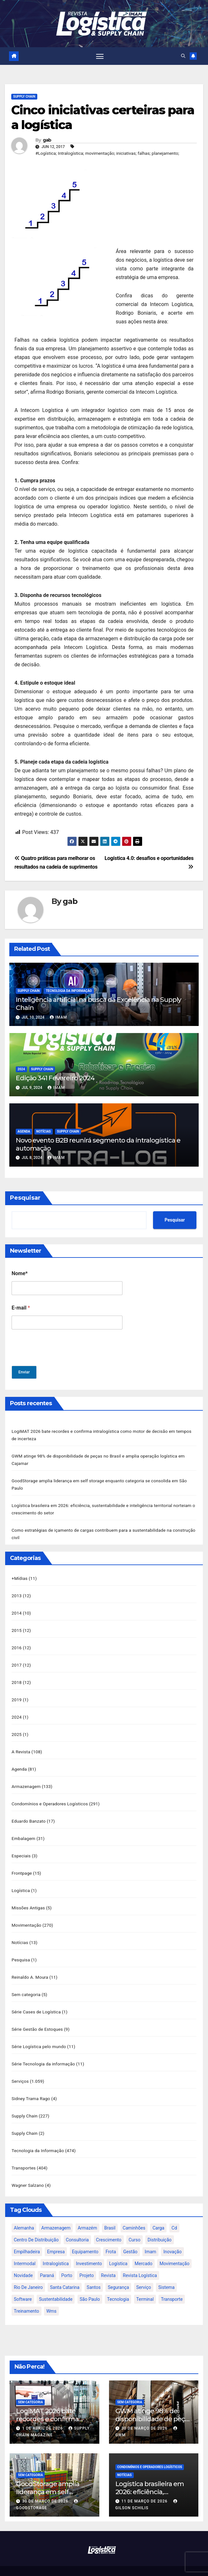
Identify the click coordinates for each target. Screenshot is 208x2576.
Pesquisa (21, 1949)
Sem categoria (26, 1983)
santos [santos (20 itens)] (94, 2272)
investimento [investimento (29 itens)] (89, 2249)
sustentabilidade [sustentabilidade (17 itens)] (55, 2284)
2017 (17, 1660)
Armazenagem (26, 1779)
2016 (17, 1643)
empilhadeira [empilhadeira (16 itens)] (27, 2237)
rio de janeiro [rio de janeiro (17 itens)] (28, 2272)
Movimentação (26, 1915)
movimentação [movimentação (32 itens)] (174, 2249)
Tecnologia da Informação (69, 991)
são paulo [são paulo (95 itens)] (90, 2284)
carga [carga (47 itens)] (158, 2213)
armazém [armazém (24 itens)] (87, 2213)
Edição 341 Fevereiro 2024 (55, 1078)
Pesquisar (25, 1198)
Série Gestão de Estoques (37, 2017)
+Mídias (20, 1575)
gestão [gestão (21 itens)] (130, 2237)
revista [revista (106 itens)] (108, 2261)
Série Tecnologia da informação (43, 2052)
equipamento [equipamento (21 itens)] (85, 2237)
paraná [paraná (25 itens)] (47, 2261)
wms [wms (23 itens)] (51, 2296)
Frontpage (22, 1864)
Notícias (43, 1132)
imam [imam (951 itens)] (150, 2237)
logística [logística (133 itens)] (118, 2249)
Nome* (20, 1274)
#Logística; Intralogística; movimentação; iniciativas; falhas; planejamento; (107, 153)
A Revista (21, 1745)
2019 (17, 1694)
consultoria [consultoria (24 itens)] (77, 2225)
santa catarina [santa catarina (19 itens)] (64, 2272)
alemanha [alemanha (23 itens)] (24, 2213)
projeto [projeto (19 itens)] (86, 2261)
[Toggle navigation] (99, 56)
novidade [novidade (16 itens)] (23, 2261)
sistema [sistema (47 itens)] (166, 2272)
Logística (21, 1881)
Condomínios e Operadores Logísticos (50, 1796)
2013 (17, 1592)
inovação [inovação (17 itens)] (172, 2237)
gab (47, 140)
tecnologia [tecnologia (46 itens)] (118, 2284)
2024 (21, 1069)
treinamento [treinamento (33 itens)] (26, 2296)
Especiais (21, 1847)
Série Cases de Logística (36, 2000)
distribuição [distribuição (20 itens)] (159, 2225)
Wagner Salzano (28, 2171)
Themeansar (152, 2563)
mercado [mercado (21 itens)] (143, 2249)
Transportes (24, 2154)
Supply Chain (24, 97)
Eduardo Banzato (29, 1813)
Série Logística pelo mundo (39, 2034)
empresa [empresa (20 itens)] (56, 2237)
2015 (17, 1626)
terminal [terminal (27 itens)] (145, 2284)
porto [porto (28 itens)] (66, 2261)
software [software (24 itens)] (23, 2284)
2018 (17, 1677)
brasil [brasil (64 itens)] (109, 2213)
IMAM (58, 1017)
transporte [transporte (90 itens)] (172, 2284)
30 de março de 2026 (144, 2414)
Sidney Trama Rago (31, 2086)
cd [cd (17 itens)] (174, 2213)
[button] (183, 56)
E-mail (21, 1308)
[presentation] (60, 1362)
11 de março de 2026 (144, 2486)
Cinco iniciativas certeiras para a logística (102, 118)
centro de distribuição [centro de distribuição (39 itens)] (36, 2225)
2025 (17, 1728)
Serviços (20, 2069)
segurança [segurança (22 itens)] (118, 2272)
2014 (17, 1609)
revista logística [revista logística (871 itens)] (140, 2261)
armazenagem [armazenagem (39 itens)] (55, 2213)
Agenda (24, 1132)
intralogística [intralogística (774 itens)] (56, 2249)
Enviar (24, 1372)
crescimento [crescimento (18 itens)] (109, 2225)
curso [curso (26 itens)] (134, 2225)
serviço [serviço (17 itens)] (143, 2272)
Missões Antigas (28, 1898)
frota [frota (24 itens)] (110, 2237)
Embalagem (23, 1830)
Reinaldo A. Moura (30, 1966)
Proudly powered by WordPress (72, 2563)
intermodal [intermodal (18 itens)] (24, 2249)
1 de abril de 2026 (43, 2414)
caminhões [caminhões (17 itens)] (134, 2213)
